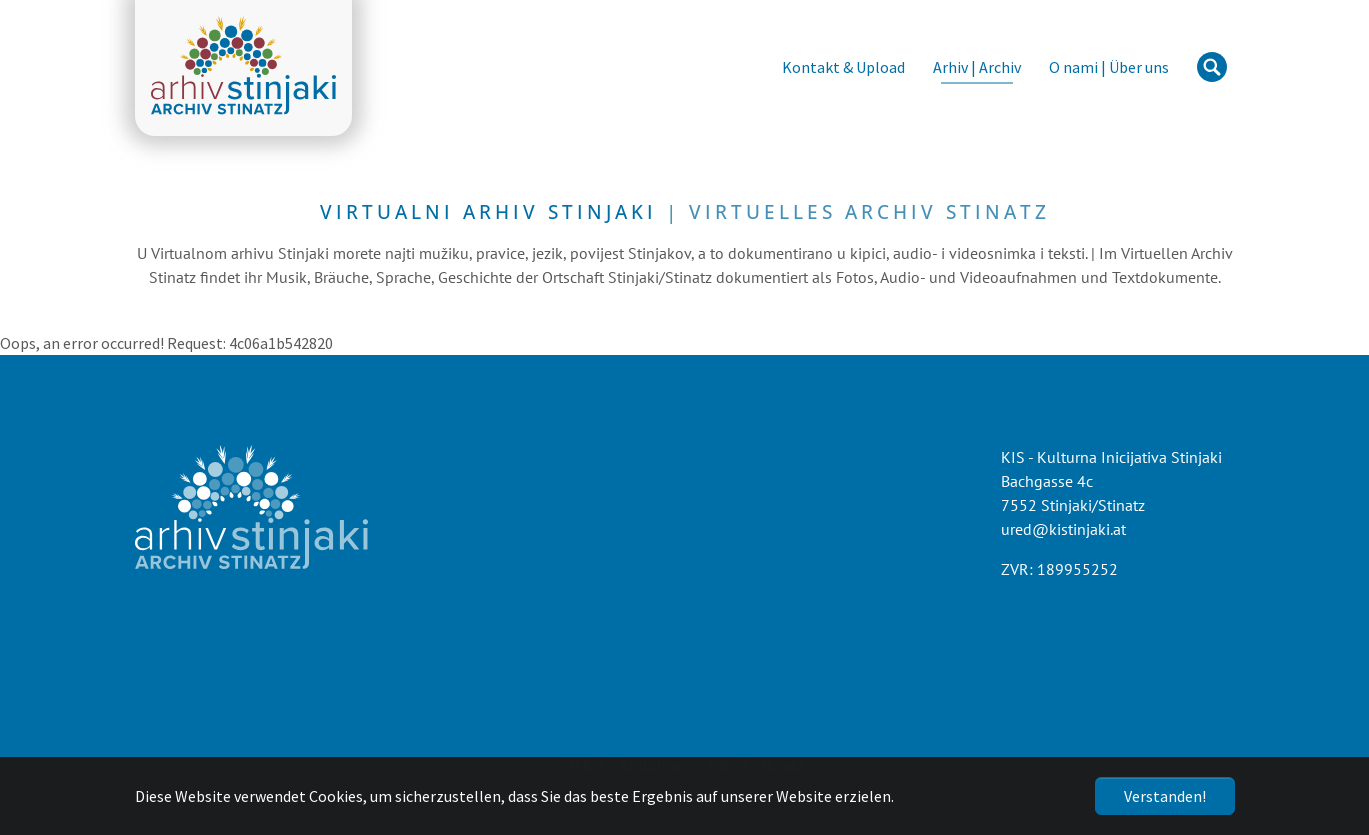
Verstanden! (1165, 796)
